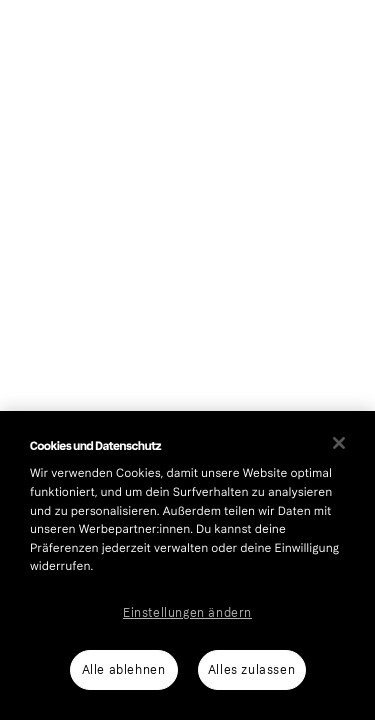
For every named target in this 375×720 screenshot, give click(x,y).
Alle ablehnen (124, 670)
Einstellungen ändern (187, 613)
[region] (187, 565)
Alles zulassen (251, 670)
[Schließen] (339, 443)
